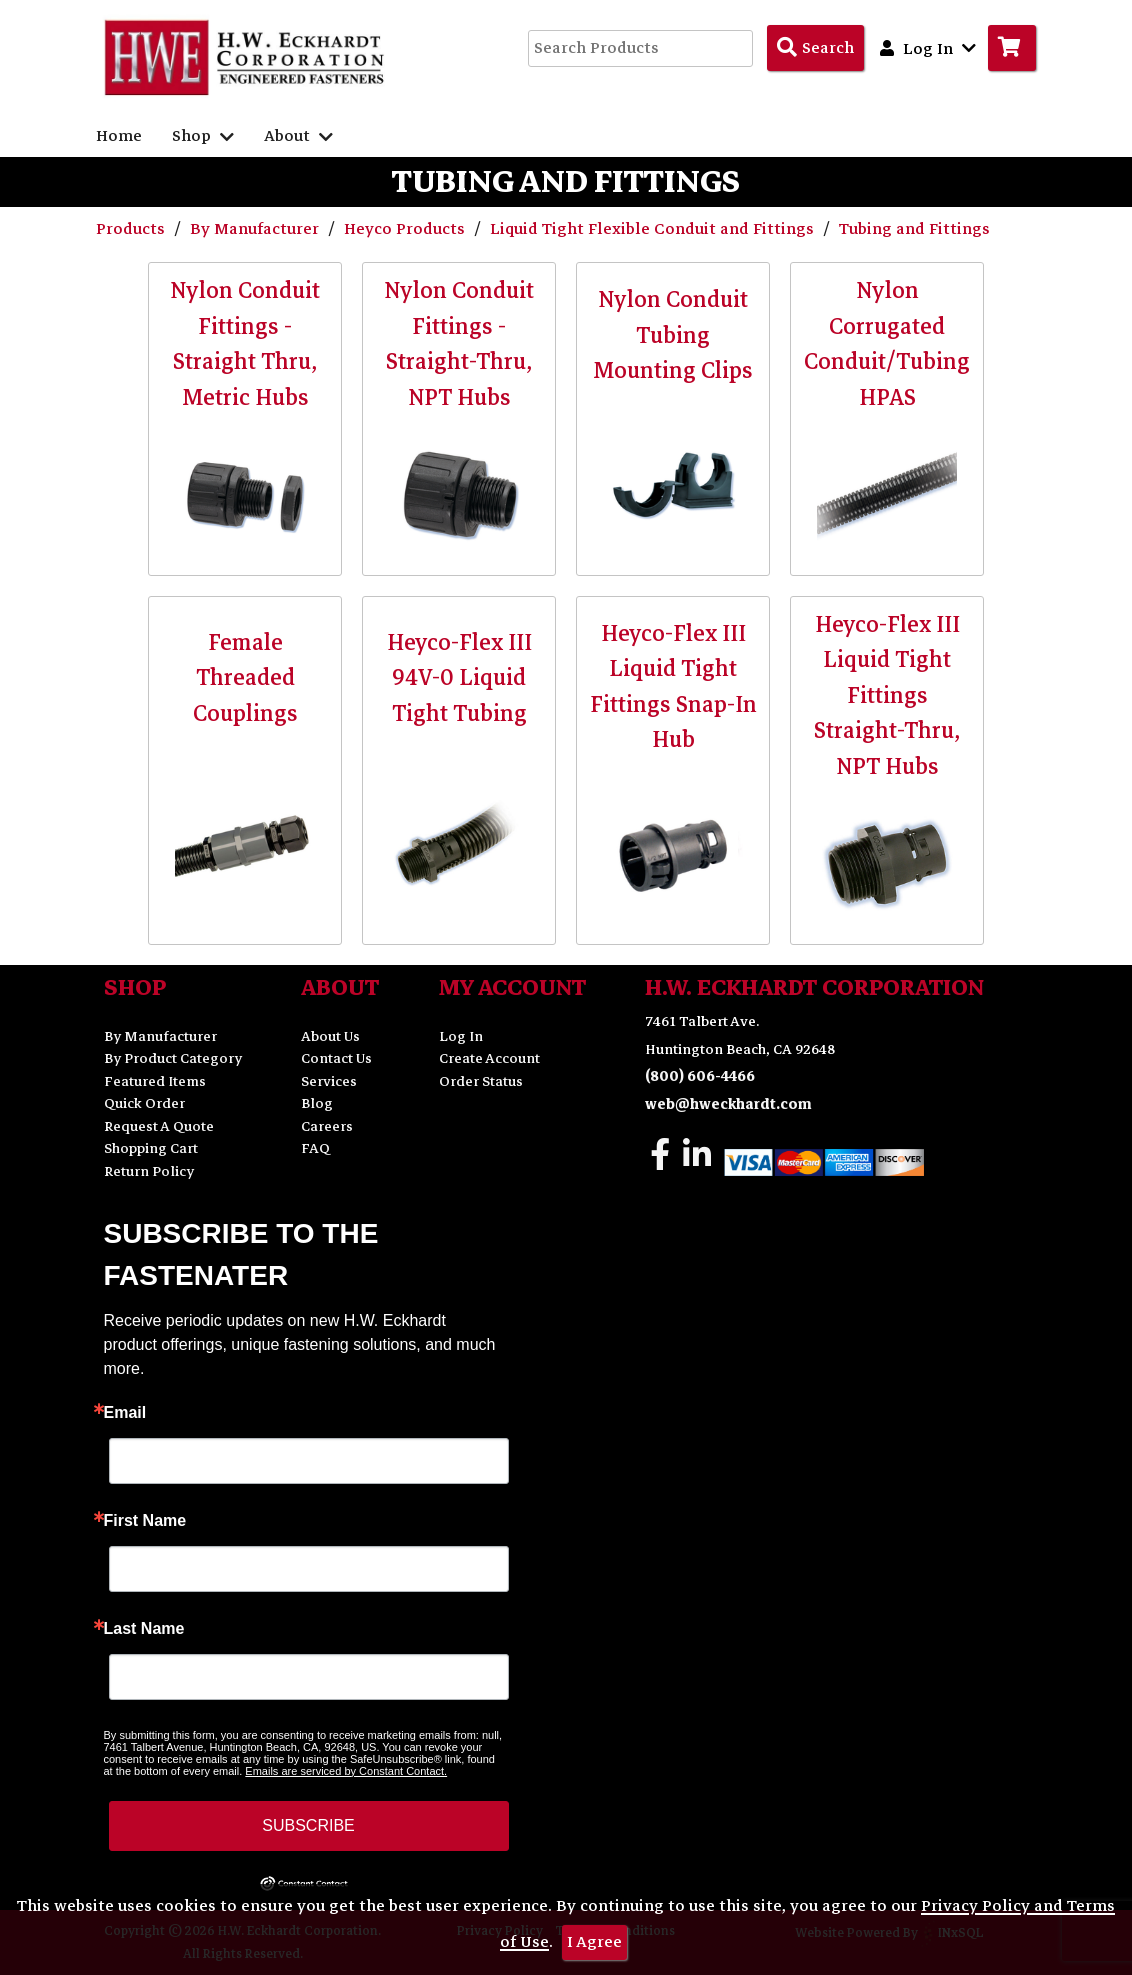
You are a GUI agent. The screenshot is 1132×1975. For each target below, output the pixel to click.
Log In (461, 1036)
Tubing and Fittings (914, 229)
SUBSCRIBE (308, 1825)
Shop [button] (203, 136)
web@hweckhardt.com (728, 1104)
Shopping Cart (151, 1148)
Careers (327, 1126)
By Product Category (173, 1058)
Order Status (481, 1081)
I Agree (594, 1942)
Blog (317, 1103)
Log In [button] (928, 48)
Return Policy (149, 1171)
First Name (145, 1521)
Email (125, 1413)
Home (119, 136)
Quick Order (144, 1103)
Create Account (489, 1058)
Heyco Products (406, 229)
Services (329, 1081)
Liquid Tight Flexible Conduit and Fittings (654, 229)
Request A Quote (159, 1126)
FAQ (315, 1148)
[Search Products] (815, 48)
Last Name (144, 1629)
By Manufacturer (256, 229)
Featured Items (155, 1081)
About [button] (298, 136)
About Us (330, 1036)
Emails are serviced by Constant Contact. (346, 1771)
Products (132, 229)
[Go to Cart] (1012, 48)
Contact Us (336, 1058)
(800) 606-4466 (700, 1076)
